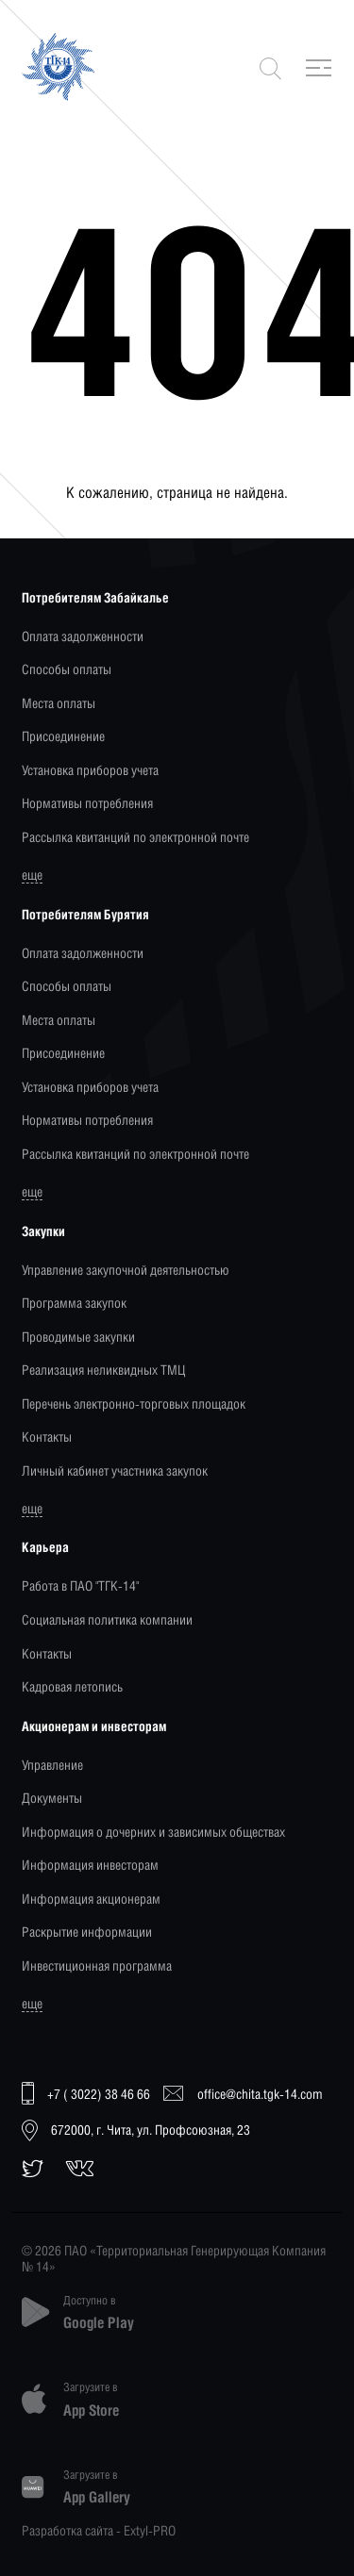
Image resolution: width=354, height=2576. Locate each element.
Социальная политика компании (107, 1619)
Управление (52, 1765)
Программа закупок (74, 1303)
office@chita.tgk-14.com (243, 2094)
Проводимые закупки (78, 1337)
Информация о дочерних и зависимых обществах (153, 1832)
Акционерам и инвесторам (94, 1726)
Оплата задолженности (82, 636)
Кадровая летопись (72, 1686)
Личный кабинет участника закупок (115, 1470)
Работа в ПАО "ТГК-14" (80, 1585)
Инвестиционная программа (97, 1965)
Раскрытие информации (87, 1932)
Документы (52, 1798)
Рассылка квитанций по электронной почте (135, 837)
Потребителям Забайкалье (95, 597)
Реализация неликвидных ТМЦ (103, 1370)
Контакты (47, 1436)
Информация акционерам (91, 1899)
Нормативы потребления (87, 803)
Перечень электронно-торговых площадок (133, 1403)
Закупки (43, 1231)
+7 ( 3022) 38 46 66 (86, 2094)
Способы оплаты (66, 669)
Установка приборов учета (90, 770)
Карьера (45, 1547)
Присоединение (63, 736)
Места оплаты (58, 703)
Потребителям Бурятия (85, 914)
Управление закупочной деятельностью (125, 1270)
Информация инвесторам (90, 1865)
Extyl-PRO (150, 2530)
